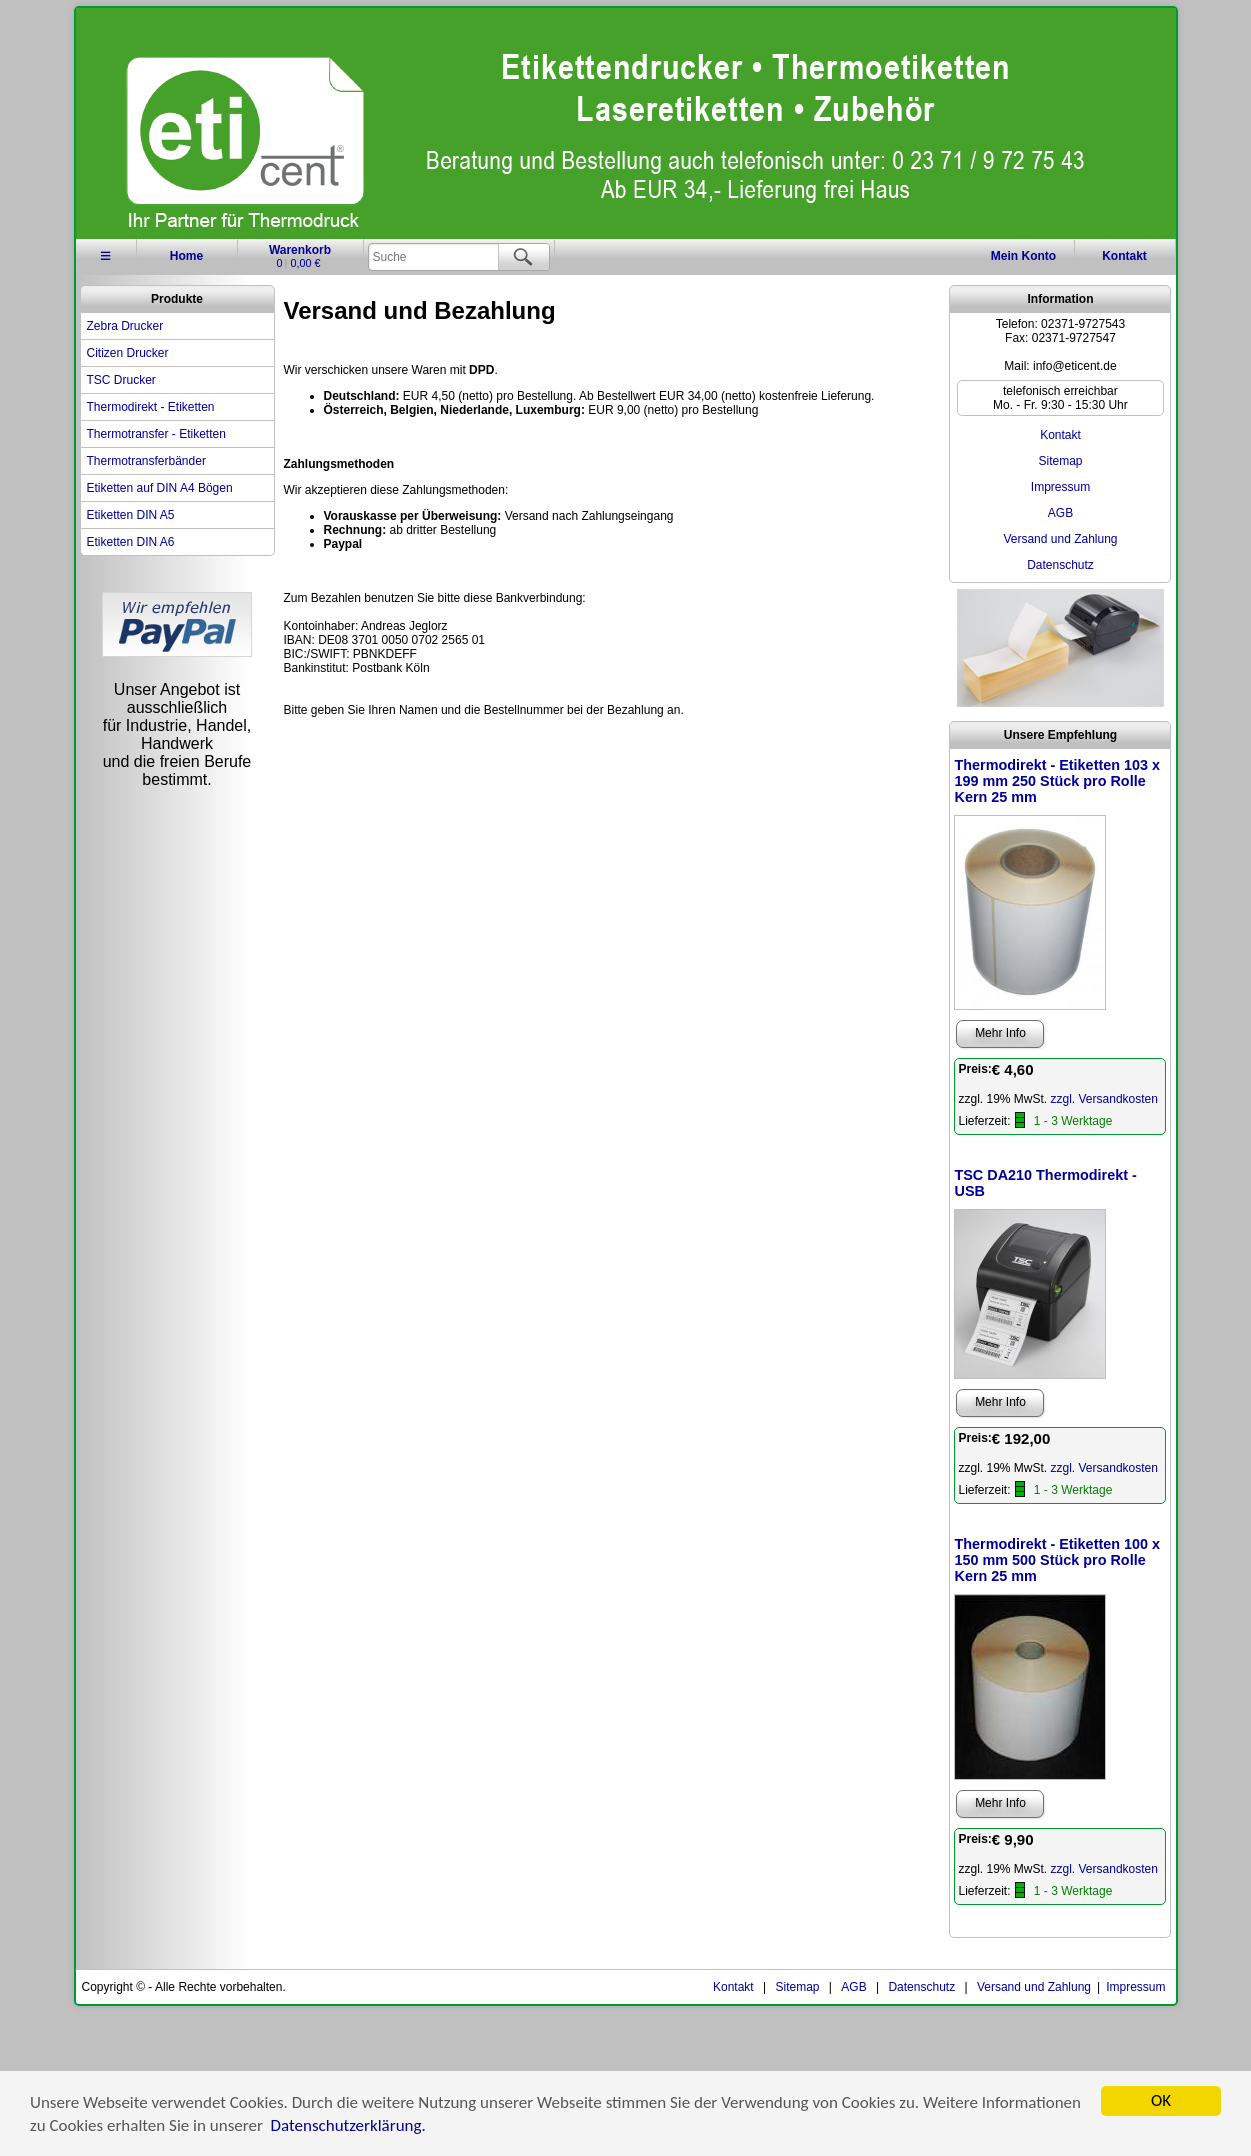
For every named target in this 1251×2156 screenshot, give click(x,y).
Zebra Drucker (125, 326)
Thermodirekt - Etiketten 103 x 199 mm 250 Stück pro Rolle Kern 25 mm (1057, 781)
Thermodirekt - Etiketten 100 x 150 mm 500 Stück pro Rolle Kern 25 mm (1057, 1560)
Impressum (1060, 487)
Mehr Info (1000, 1033)
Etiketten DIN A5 (131, 515)
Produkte (177, 299)
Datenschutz (1060, 565)
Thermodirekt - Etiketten (151, 407)
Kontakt (1124, 256)
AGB (1060, 513)
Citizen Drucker (128, 353)
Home (186, 256)
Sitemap (1060, 461)
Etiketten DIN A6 (131, 542)
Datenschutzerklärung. (348, 2126)
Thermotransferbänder (146, 461)
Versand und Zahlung (1060, 539)
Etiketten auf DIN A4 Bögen (160, 488)
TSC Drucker (121, 380)
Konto (1023, 256)
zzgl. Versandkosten (1104, 1099)
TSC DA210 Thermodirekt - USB (1045, 1183)
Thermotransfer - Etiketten (156, 434)
